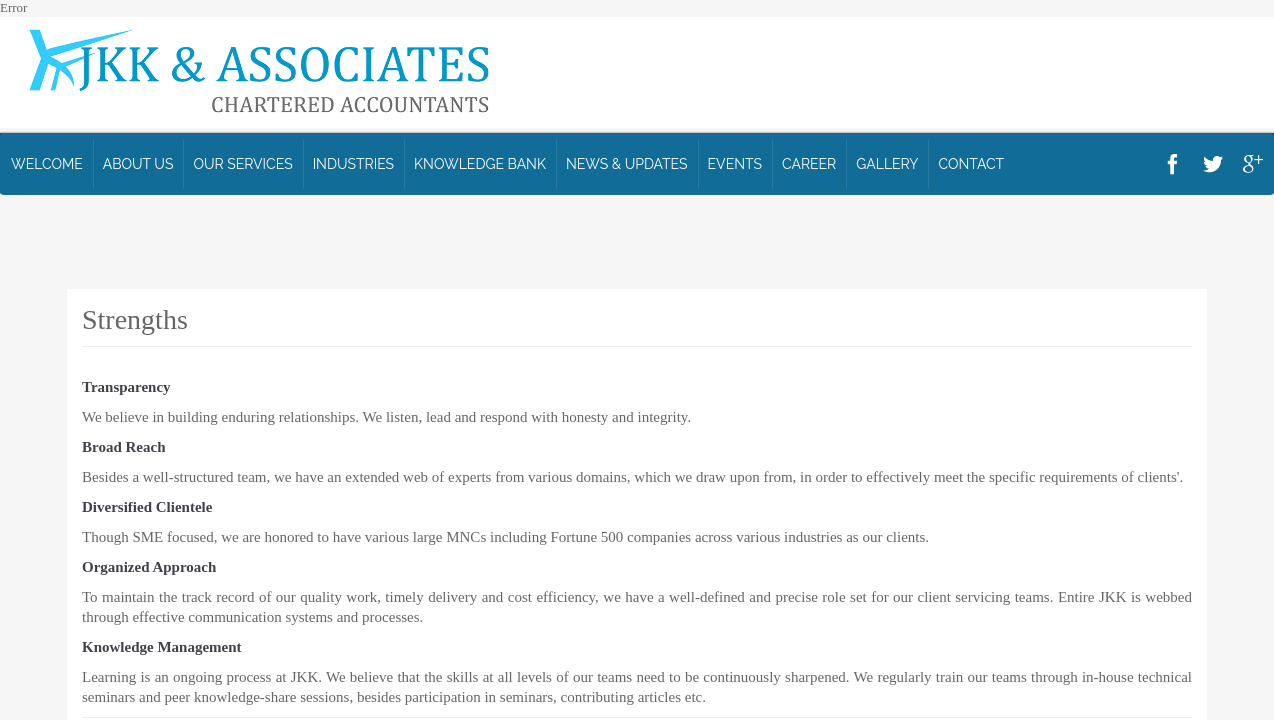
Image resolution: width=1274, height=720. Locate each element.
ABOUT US (138, 164)
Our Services (242, 164)
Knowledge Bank (480, 164)
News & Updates (627, 164)
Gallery (887, 164)
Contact (971, 164)
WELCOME (47, 164)
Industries (353, 164)
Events (735, 164)
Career (809, 164)
